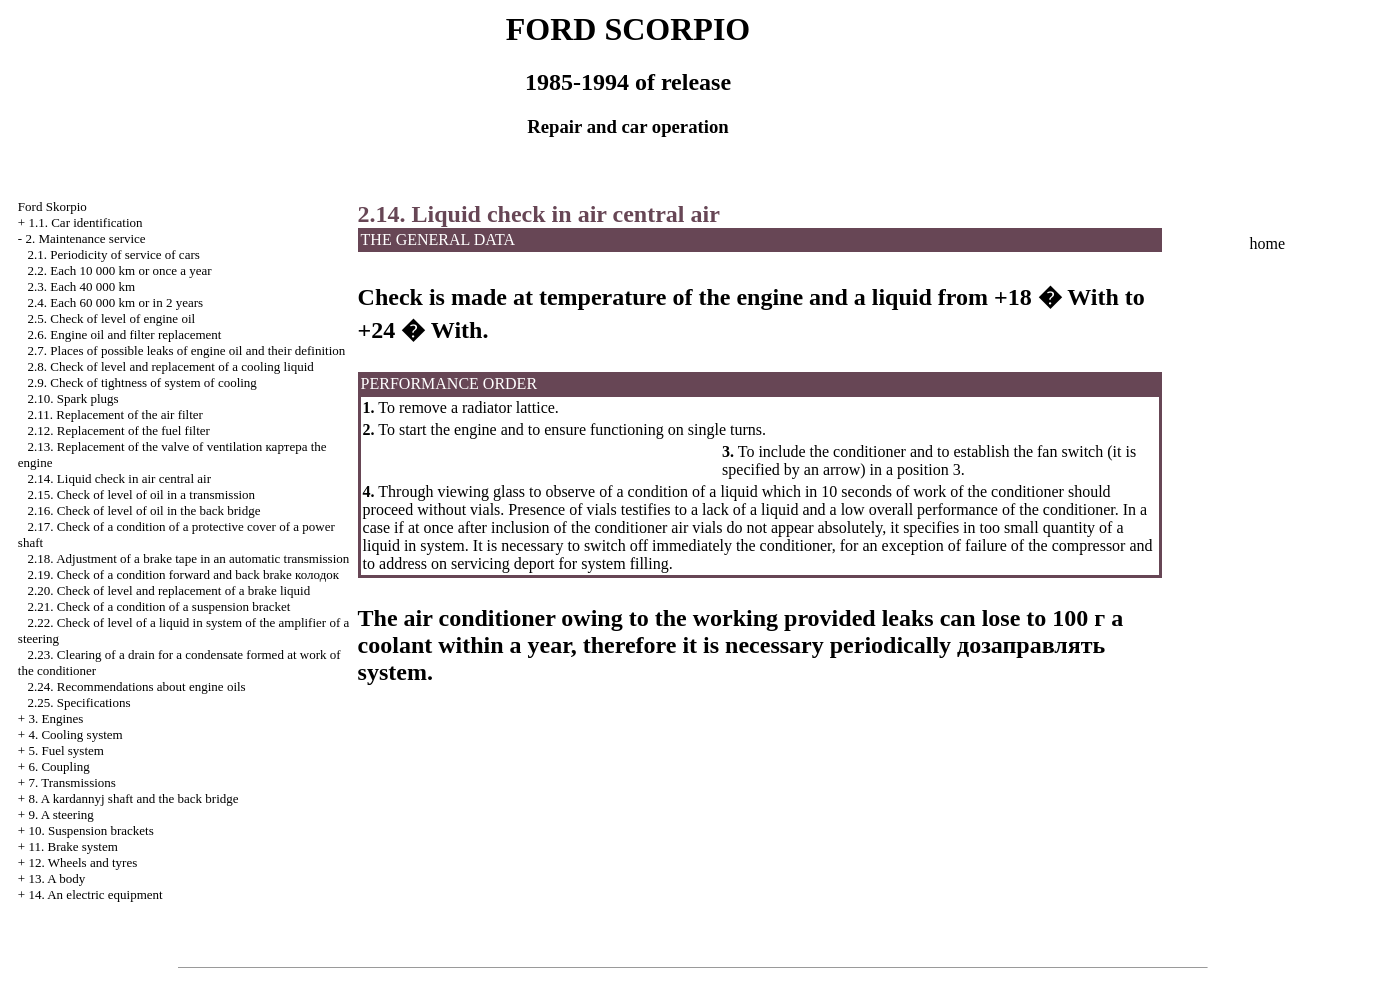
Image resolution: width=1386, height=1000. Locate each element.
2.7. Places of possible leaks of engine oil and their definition (187, 350)
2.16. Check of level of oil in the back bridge (144, 510)
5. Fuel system (65, 750)
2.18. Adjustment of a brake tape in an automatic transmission (189, 558)
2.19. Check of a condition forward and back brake (184, 574)
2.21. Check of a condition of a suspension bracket (159, 606)
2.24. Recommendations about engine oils (137, 686)
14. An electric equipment (95, 894)
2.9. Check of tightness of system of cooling (142, 382)
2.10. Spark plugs (73, 398)
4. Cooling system (75, 734)
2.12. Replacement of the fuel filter (119, 430)
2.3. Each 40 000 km (82, 286)
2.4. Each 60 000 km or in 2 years (115, 302)
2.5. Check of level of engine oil (112, 318)
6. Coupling (58, 766)
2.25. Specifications (79, 702)
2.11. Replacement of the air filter (115, 414)
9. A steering (60, 814)
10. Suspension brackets (90, 830)
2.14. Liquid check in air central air (119, 478)
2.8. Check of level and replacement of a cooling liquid (171, 366)
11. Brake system (72, 846)
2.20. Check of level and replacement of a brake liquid (169, 590)
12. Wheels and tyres (82, 862)
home (1268, 243)
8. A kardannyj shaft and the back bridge (133, 798)
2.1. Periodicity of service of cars (114, 254)
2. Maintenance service (85, 238)
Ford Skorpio (52, 206)
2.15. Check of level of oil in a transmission (141, 494)
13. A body (56, 878)
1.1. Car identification (85, 222)
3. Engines (55, 718)
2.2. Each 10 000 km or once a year (120, 270)
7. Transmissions (71, 782)
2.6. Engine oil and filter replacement (125, 334)
